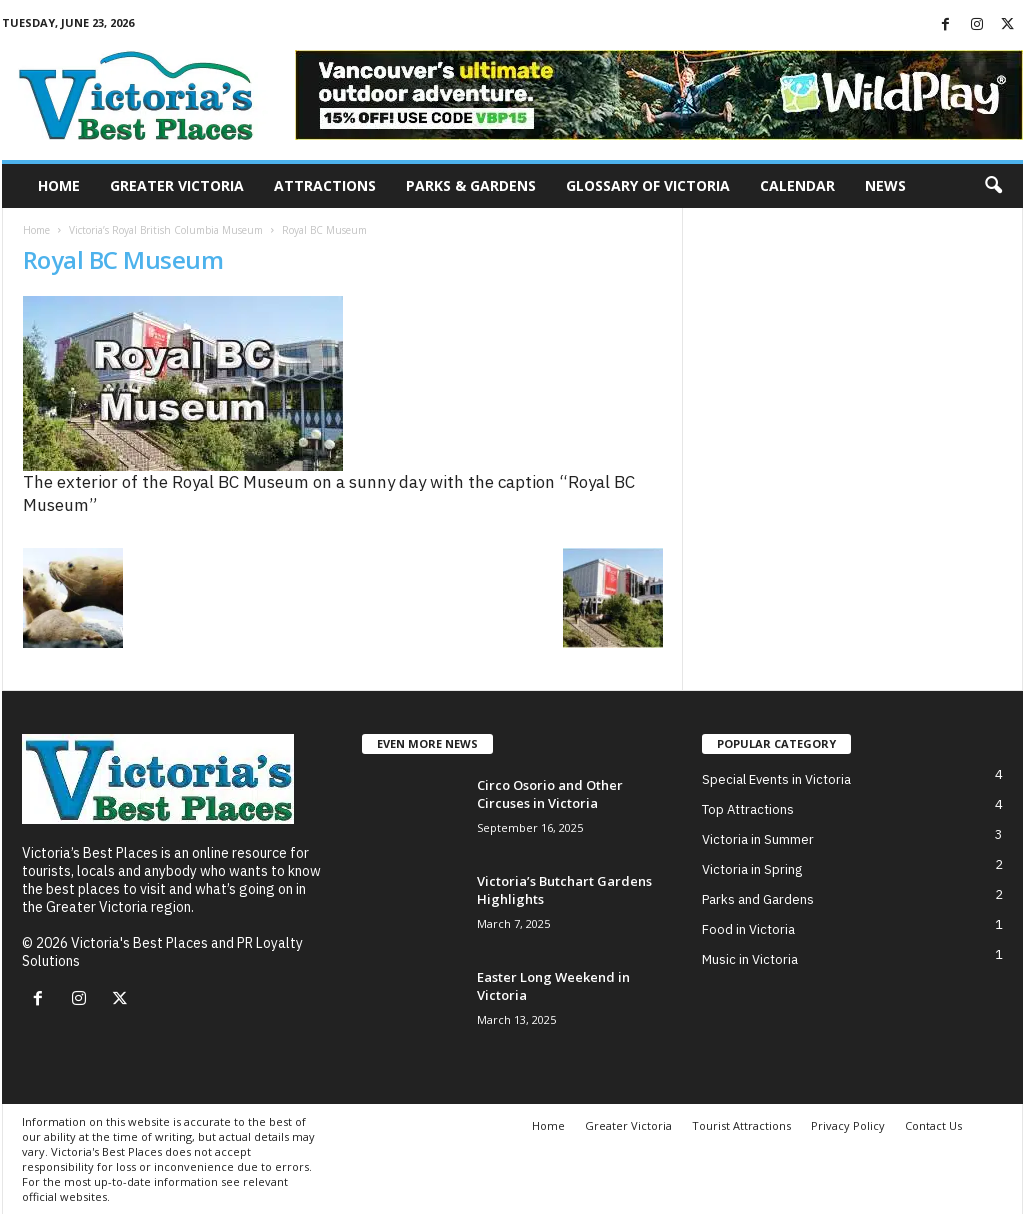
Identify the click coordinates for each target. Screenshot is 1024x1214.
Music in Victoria (750, 959)
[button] (993, 186)
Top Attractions (748, 809)
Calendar (797, 185)
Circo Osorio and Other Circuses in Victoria (550, 794)
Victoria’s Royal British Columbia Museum (166, 230)
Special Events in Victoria (776, 779)
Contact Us (933, 1125)
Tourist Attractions (741, 1125)
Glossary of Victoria (648, 185)
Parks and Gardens (758, 899)
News (885, 185)
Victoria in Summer (758, 839)
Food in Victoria (748, 929)
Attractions (325, 185)
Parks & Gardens (471, 185)
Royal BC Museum (123, 259)
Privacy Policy (848, 1125)
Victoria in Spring (752, 869)
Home (59, 185)
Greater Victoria (177, 185)
